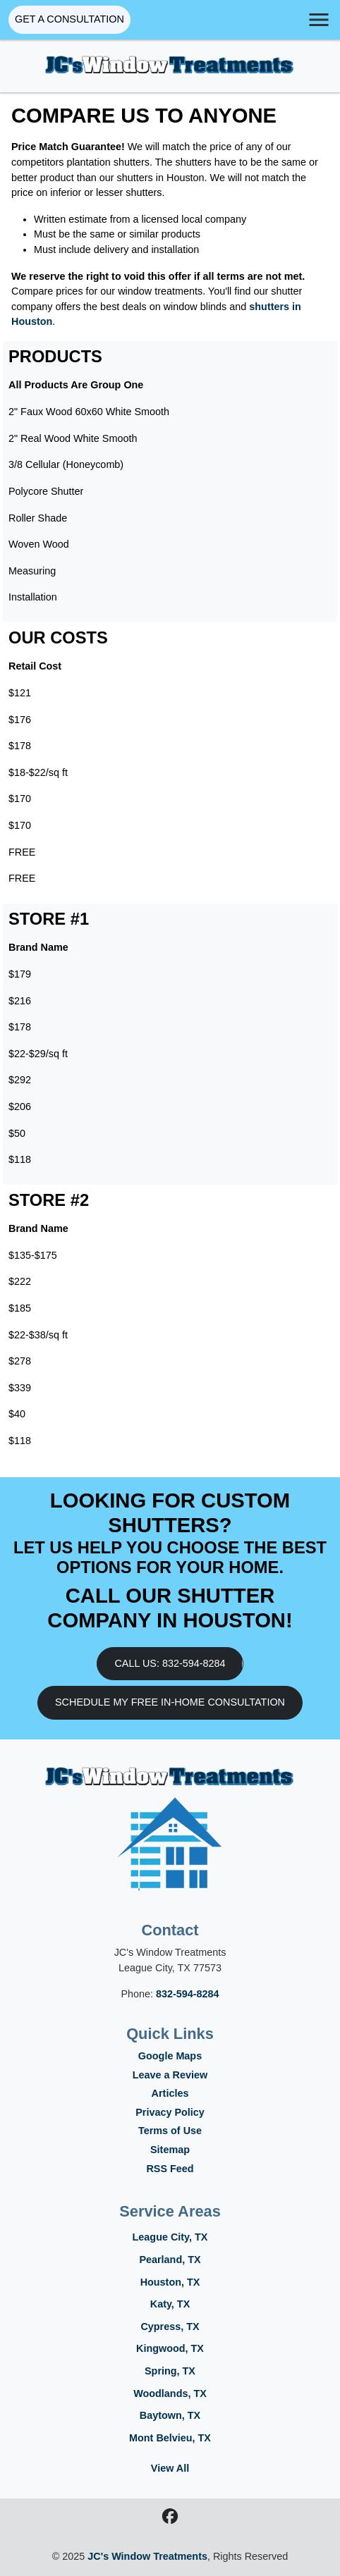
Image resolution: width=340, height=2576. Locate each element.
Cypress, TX (169, 2326)
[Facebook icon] (170, 2517)
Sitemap (170, 2149)
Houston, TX (170, 2282)
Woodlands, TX (170, 2393)
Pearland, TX (169, 2259)
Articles (170, 2093)
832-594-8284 (187, 1993)
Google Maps (170, 2056)
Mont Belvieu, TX (170, 2437)
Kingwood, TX (170, 2348)
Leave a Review (170, 2075)
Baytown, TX (170, 2415)
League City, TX (170, 2237)
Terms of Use (170, 2130)
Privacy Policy (170, 2112)
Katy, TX (170, 2304)
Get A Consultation (69, 19)
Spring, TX (170, 2371)
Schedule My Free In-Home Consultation (170, 1702)
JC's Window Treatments (147, 2556)
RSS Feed (169, 2168)
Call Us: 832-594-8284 (169, 1663)
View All (170, 2468)
